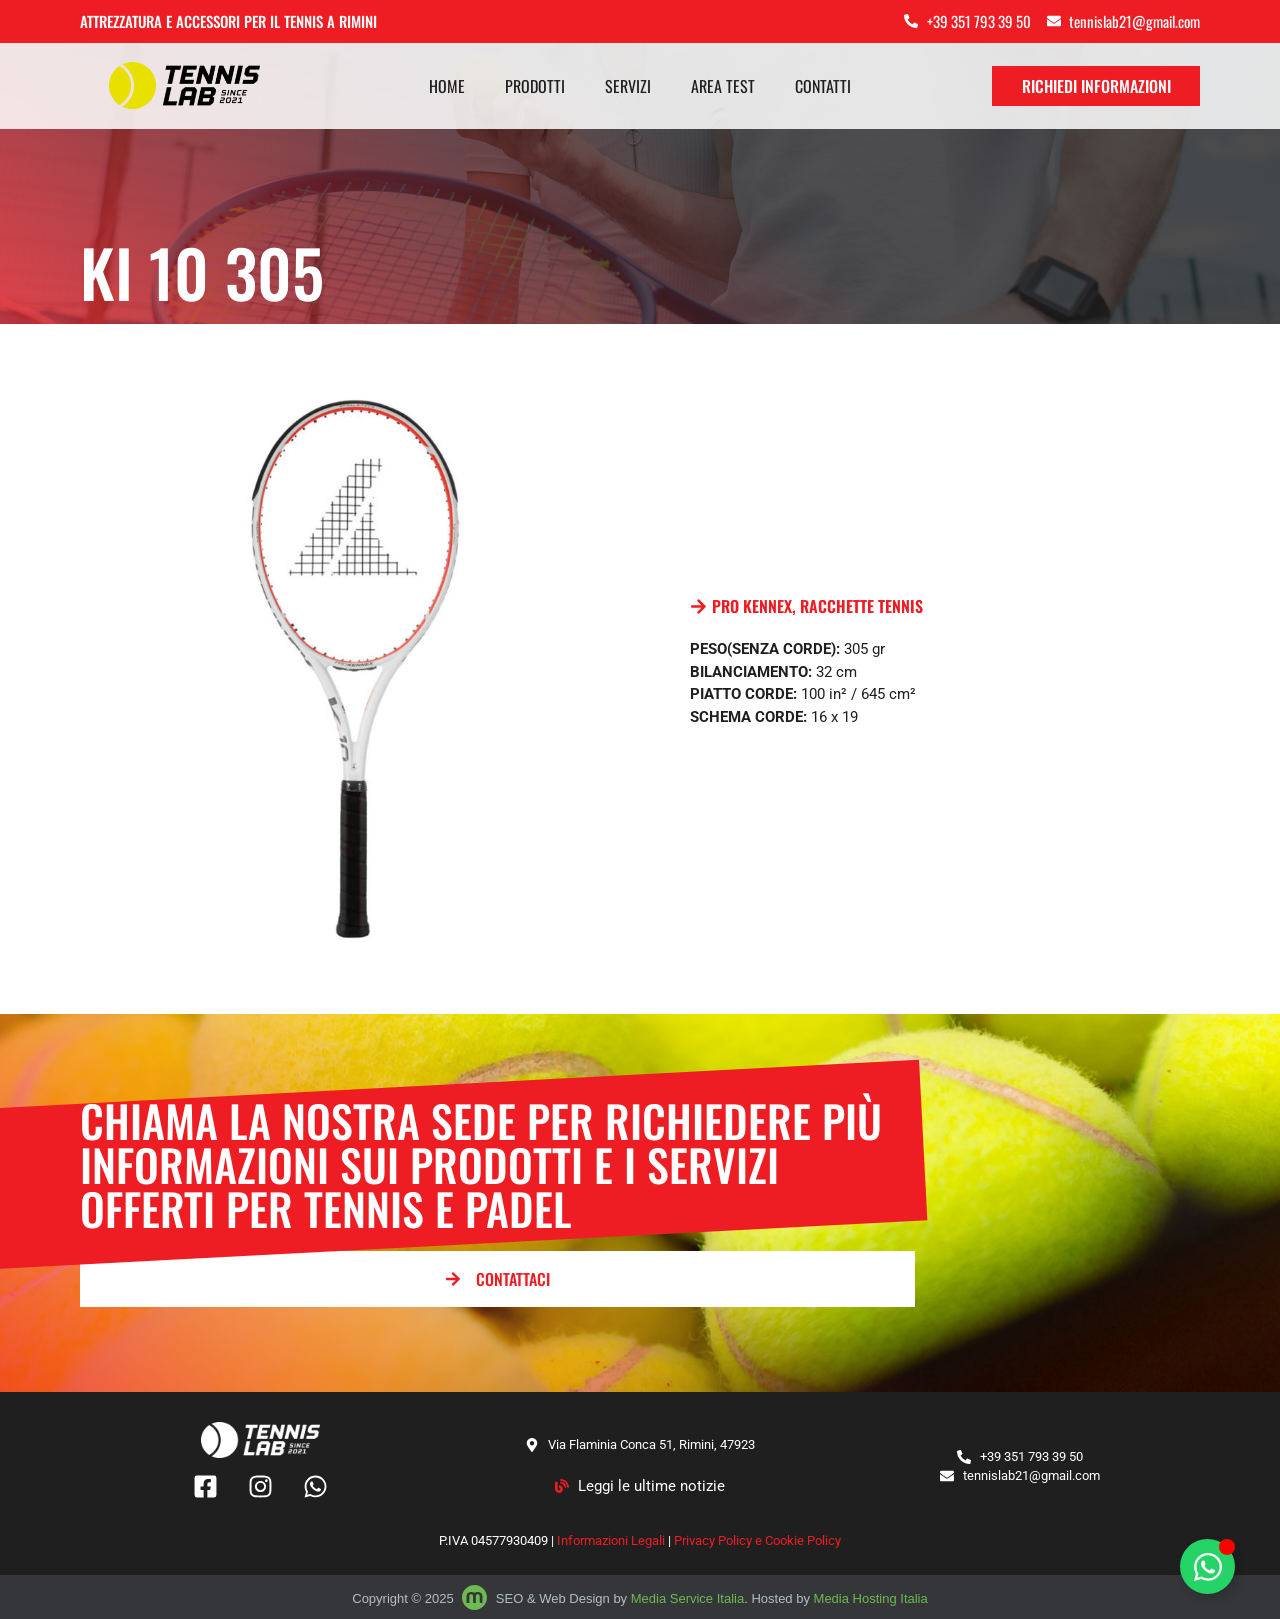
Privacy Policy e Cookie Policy (757, 1540)
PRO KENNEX (752, 606)
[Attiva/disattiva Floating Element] (1207, 1566)
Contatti (823, 86)
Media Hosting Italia (871, 1598)
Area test (723, 86)
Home (447, 86)
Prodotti (535, 86)
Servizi (628, 86)
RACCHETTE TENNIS (861, 606)
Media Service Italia (687, 1598)
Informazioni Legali (611, 1540)
